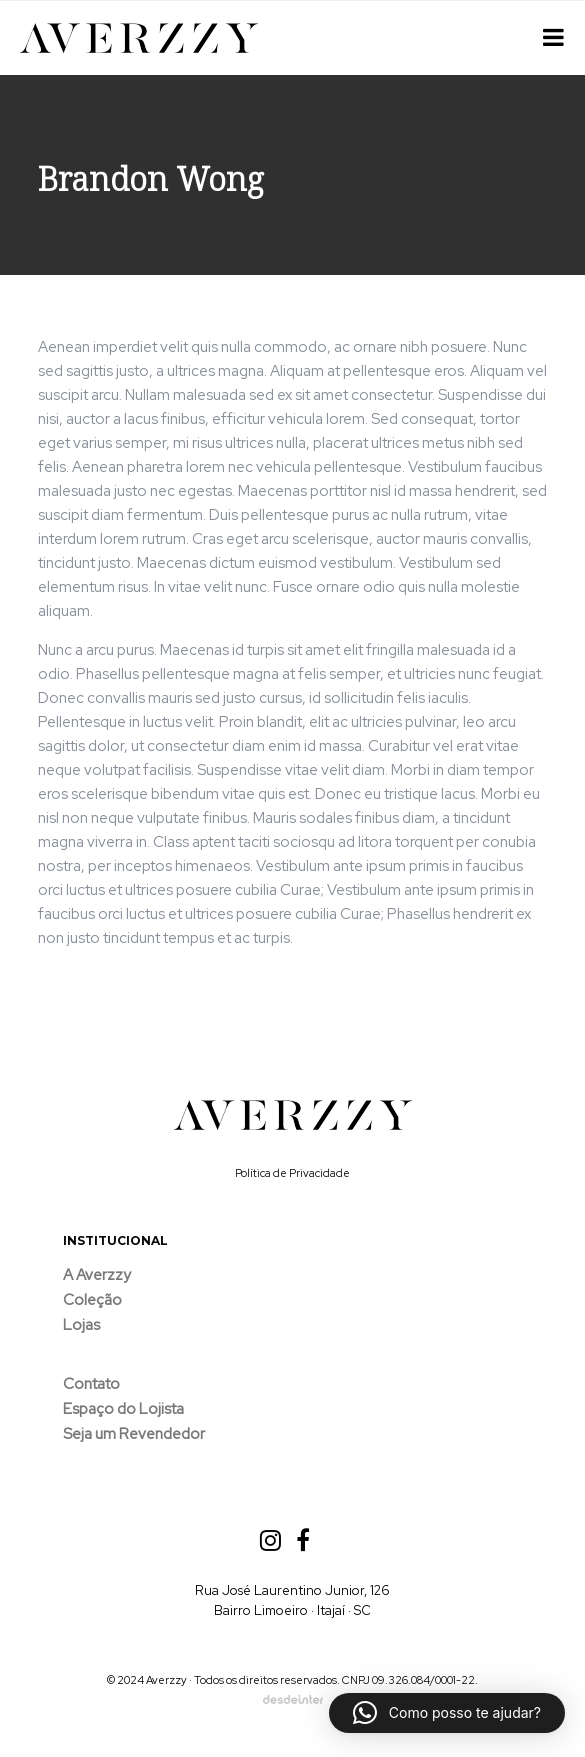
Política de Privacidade (292, 1173)
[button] (447, 1713)
